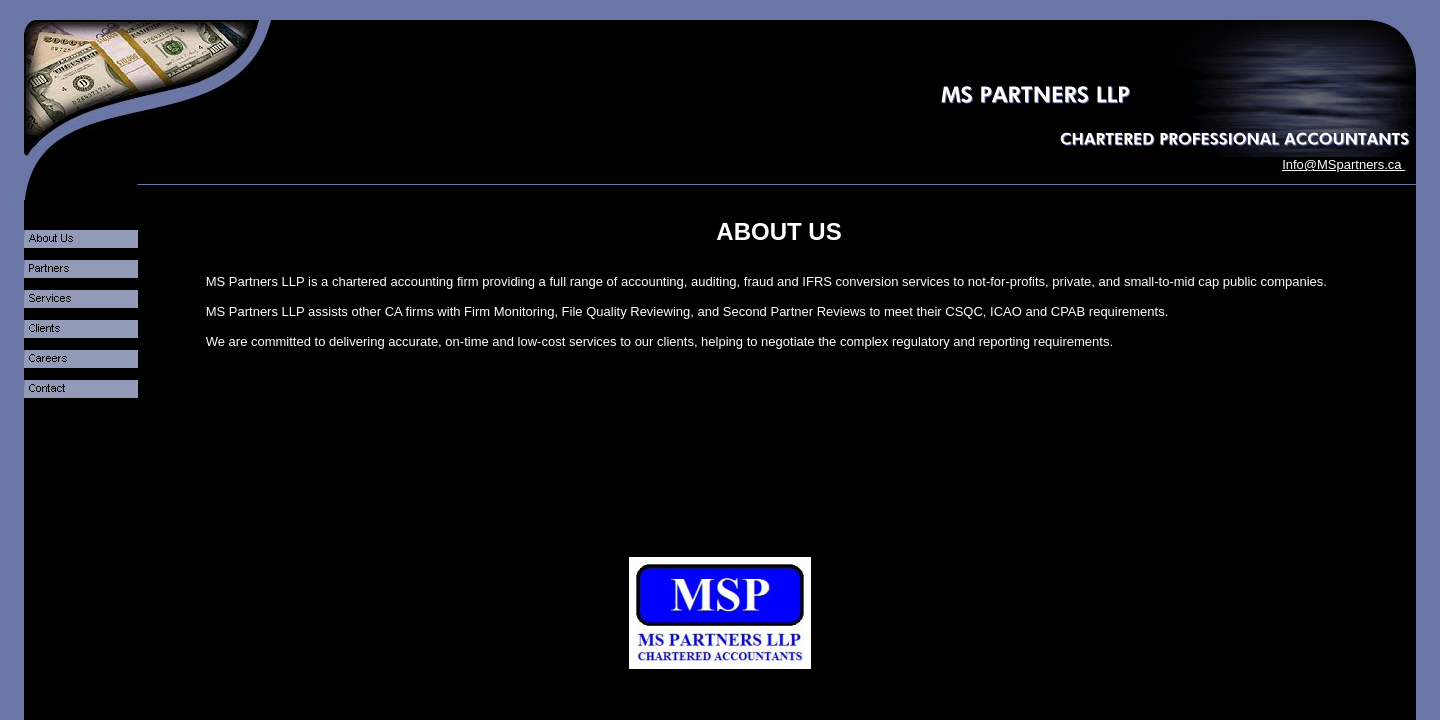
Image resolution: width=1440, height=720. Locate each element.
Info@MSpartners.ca (1343, 164)
